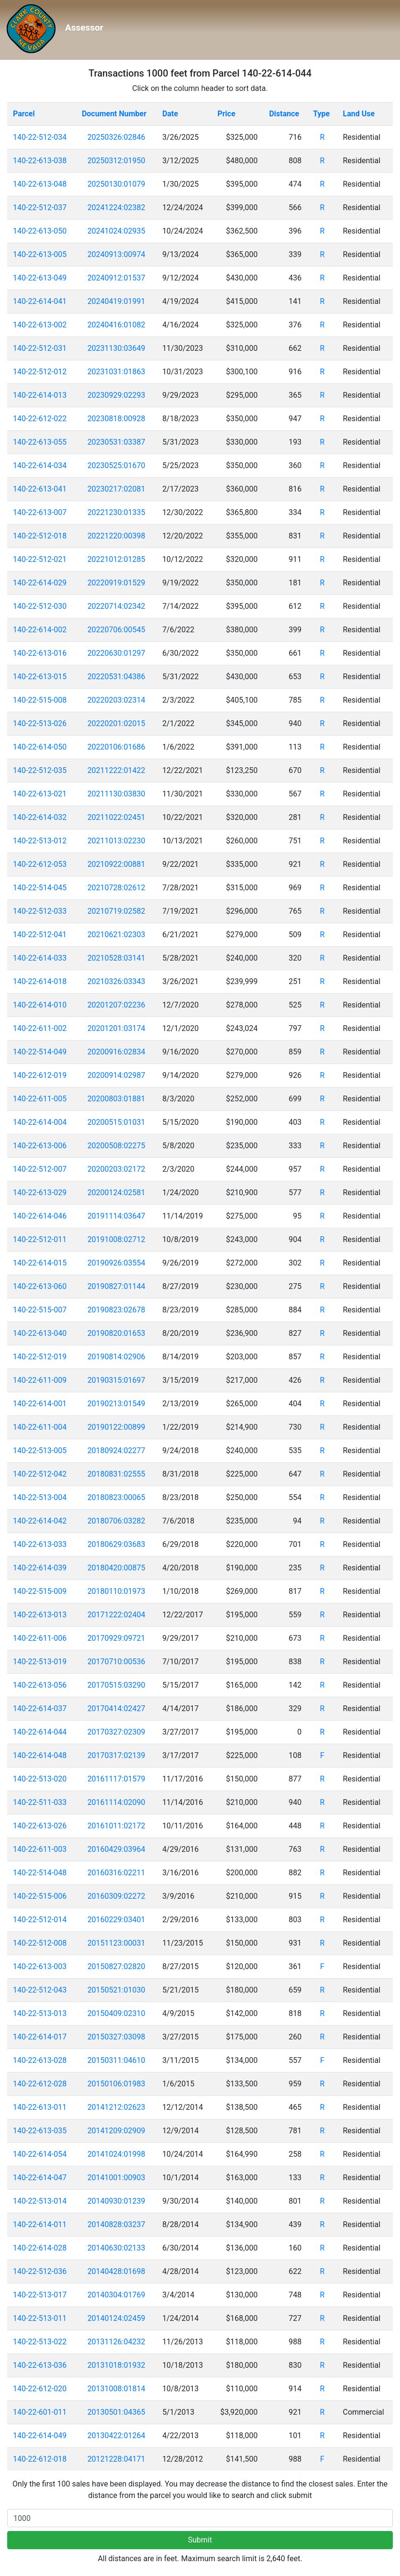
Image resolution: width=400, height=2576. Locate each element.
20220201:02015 (116, 723)
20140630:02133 (116, 2247)
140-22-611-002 (40, 1028)
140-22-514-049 (40, 1051)
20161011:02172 (116, 1825)
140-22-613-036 (40, 2365)
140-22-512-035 (40, 770)
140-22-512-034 (40, 137)
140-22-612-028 (40, 2083)
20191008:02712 (116, 1239)
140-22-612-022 (40, 418)
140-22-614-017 (40, 2036)
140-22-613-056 (40, 1685)
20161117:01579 (116, 1778)
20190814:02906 (116, 1356)
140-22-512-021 (40, 559)
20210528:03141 (116, 958)
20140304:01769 (116, 2294)
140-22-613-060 (40, 1286)
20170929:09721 (116, 1638)
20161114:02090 (116, 1802)
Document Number (114, 113)
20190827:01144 (116, 1286)
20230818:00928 (116, 418)
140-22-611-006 (40, 1638)
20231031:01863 (116, 371)
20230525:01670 (116, 465)
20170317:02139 (116, 1755)
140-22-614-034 (40, 465)
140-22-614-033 (40, 958)
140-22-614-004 (40, 1122)
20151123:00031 (116, 1943)
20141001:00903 (116, 2177)
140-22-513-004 (40, 1497)
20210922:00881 (116, 864)
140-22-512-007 (40, 1169)
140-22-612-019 (40, 1075)
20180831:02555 (116, 1473)
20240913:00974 (116, 254)
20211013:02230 (116, 840)
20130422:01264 (116, 2435)
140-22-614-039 (40, 1567)
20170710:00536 (116, 1661)
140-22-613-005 (40, 254)
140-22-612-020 (40, 2388)
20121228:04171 (116, 2459)
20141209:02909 (116, 2130)
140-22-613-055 (40, 442)
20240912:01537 (116, 277)
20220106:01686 (116, 746)
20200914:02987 (116, 1075)
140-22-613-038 (40, 160)
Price (226, 113)
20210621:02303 (116, 934)
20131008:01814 (116, 2388)
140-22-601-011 (40, 2412)
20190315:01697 (116, 1380)
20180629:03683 (116, 1544)
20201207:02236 (116, 1004)
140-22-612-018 (40, 2459)
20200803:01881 (116, 1098)
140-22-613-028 (40, 2060)
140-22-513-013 (40, 2013)
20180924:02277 (116, 1450)
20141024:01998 (116, 2154)
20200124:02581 (116, 1192)
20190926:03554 (116, 1262)
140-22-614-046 (40, 1216)
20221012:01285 (116, 559)
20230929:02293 (116, 395)
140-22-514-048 (40, 1872)
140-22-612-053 (40, 864)
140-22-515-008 (40, 700)
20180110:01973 (116, 1591)
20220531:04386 (116, 676)
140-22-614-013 (40, 395)
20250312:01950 (116, 160)
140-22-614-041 (40, 301)
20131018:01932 (116, 2365)
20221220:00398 (116, 535)
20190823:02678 (116, 1309)
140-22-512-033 (40, 911)
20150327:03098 (116, 2036)
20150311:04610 (116, 2060)
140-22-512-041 (40, 934)
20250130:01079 (116, 184)
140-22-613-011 (40, 2107)
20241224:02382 (116, 207)
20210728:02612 (116, 887)
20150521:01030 (116, 1989)
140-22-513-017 (40, 2294)
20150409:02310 (116, 2013)
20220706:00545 (116, 629)
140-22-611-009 (40, 1380)
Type (321, 113)
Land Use (359, 113)
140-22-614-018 (40, 981)
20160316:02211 (116, 1872)
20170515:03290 (116, 1685)
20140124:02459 (116, 2318)
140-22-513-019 (40, 1661)
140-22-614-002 (40, 629)
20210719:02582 (116, 911)
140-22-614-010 (40, 1004)
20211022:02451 (116, 817)
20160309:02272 (116, 1896)
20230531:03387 (116, 442)
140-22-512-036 (40, 2271)
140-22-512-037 (40, 207)
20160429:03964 (116, 1849)
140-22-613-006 (40, 1145)
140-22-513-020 (40, 1778)
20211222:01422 (116, 770)
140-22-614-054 (40, 2154)
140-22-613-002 (40, 324)
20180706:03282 (116, 1520)
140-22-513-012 (40, 840)
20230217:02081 (116, 488)
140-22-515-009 (40, 1591)
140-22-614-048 (40, 1755)
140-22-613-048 (40, 184)
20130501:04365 (116, 2412)
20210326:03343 (116, 981)
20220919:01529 (116, 582)
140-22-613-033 (40, 1544)
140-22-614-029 (40, 582)
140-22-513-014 (40, 2201)
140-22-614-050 (40, 746)
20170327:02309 (116, 1731)
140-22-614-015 (40, 1262)
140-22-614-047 (40, 2177)
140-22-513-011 (40, 2318)
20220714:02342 (116, 606)
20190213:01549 (116, 1403)
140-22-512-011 (40, 1239)
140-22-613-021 (40, 793)
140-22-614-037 (40, 1708)
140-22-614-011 (40, 2224)
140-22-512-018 (40, 535)
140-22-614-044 (40, 1731)
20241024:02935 (116, 230)
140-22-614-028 (40, 2247)
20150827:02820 (116, 1966)
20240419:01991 (116, 301)
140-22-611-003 (40, 1849)
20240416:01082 (116, 324)
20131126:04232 (116, 2341)
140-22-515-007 (40, 1309)
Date (170, 113)
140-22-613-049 (40, 277)
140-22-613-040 (40, 1333)
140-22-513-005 (40, 1450)
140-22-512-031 (40, 348)
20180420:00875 (116, 1567)
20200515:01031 (116, 1122)
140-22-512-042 (40, 1473)
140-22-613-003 (40, 1966)
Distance (284, 113)
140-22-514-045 (40, 887)
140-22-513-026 (40, 723)
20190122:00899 (116, 1427)
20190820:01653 (116, 1333)
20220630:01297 (116, 653)
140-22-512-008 (40, 1943)
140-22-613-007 (40, 512)
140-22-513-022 (40, 2341)
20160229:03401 (116, 1919)
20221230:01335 (116, 512)
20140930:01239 (116, 2201)
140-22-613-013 (40, 1614)
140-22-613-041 (40, 488)
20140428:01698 (116, 2271)
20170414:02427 (116, 1708)
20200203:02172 (116, 1169)
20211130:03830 (116, 793)
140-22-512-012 (40, 371)
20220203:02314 (116, 700)
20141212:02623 (116, 2107)
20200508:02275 (116, 1145)
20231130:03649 (116, 348)
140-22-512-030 (40, 606)
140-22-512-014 (40, 1919)
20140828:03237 (116, 2224)
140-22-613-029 (40, 1192)
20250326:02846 (116, 137)
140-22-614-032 (40, 817)
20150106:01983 (116, 2083)
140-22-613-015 (40, 676)
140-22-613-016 (40, 653)
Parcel (24, 113)
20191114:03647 (116, 1216)
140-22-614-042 (40, 1520)
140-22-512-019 (40, 1356)
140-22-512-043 (40, 1989)
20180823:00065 (116, 1497)
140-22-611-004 (40, 1427)
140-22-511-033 (40, 1802)
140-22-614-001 (40, 1403)
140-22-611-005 (40, 1098)
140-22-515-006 (40, 1896)
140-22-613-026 (40, 1825)
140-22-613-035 (40, 2130)
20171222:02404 (116, 1614)
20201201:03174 (116, 1028)
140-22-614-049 (40, 2435)
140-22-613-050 (40, 230)
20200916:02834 (116, 1051)
